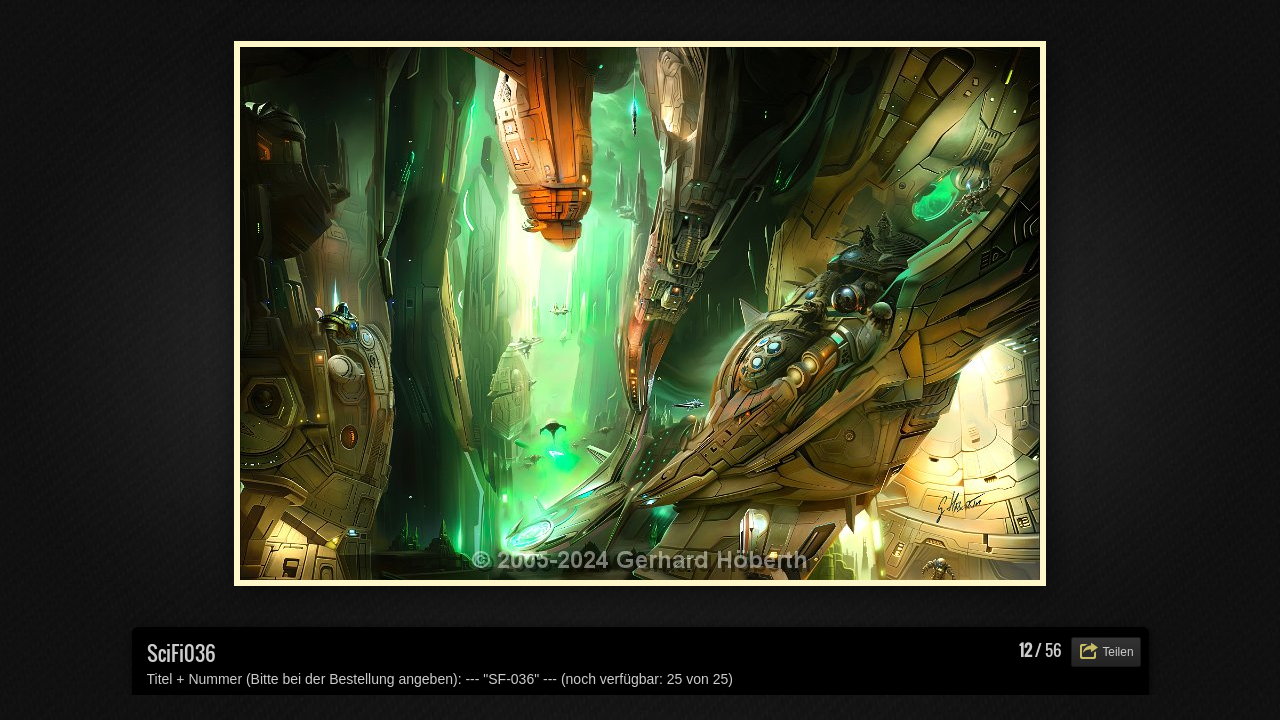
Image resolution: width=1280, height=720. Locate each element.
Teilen (1117, 652)
